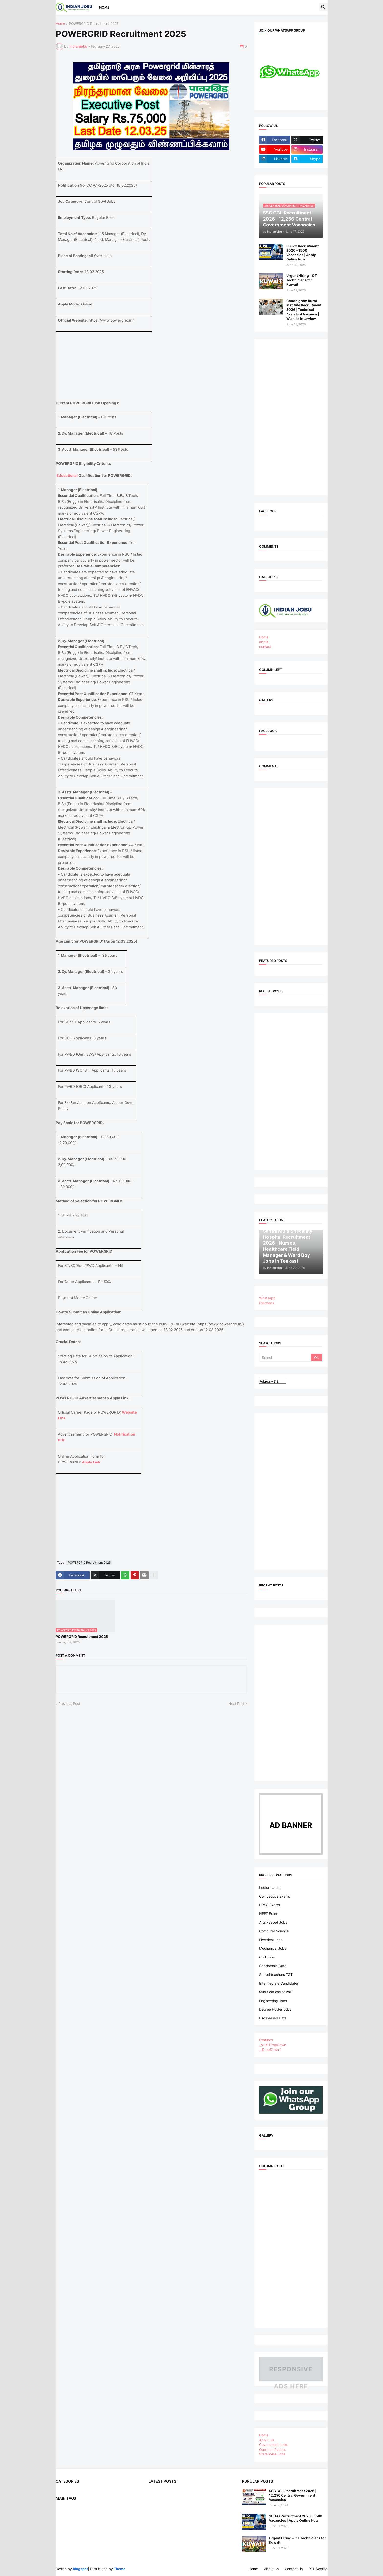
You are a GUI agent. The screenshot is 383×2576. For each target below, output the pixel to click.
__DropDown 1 (270, 2049)
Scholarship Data (272, 1966)
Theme (119, 2569)
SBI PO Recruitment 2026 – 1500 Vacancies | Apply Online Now (302, 252)
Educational (67, 475)
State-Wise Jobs (272, 2454)
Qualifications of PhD (275, 1992)
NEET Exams (269, 1914)
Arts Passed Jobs (273, 1922)
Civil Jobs (267, 1957)
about (263, 642)
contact (265, 646)
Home (104, 7)
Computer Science (274, 1931)
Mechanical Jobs (272, 1948)
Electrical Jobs (270, 1940)
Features (266, 2040)
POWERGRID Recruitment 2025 (94, 24)
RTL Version (318, 2569)
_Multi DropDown (272, 2045)
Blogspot (80, 2569)
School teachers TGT (276, 1974)
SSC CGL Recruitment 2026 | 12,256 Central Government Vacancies (292, 2495)
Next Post (236, 1703)
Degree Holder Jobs (275, 2009)
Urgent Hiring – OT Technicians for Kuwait (301, 279)
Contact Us (294, 2569)
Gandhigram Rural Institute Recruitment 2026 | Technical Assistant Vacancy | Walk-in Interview (303, 310)
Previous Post (69, 1703)
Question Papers (272, 2449)
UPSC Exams (269, 1905)
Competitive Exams (274, 1896)
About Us (266, 2440)
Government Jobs (273, 2444)
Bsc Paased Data (273, 2018)
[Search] (285, 1357)
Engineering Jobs (273, 2001)
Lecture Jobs (269, 1887)
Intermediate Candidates (279, 1983)
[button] (323, 7)
